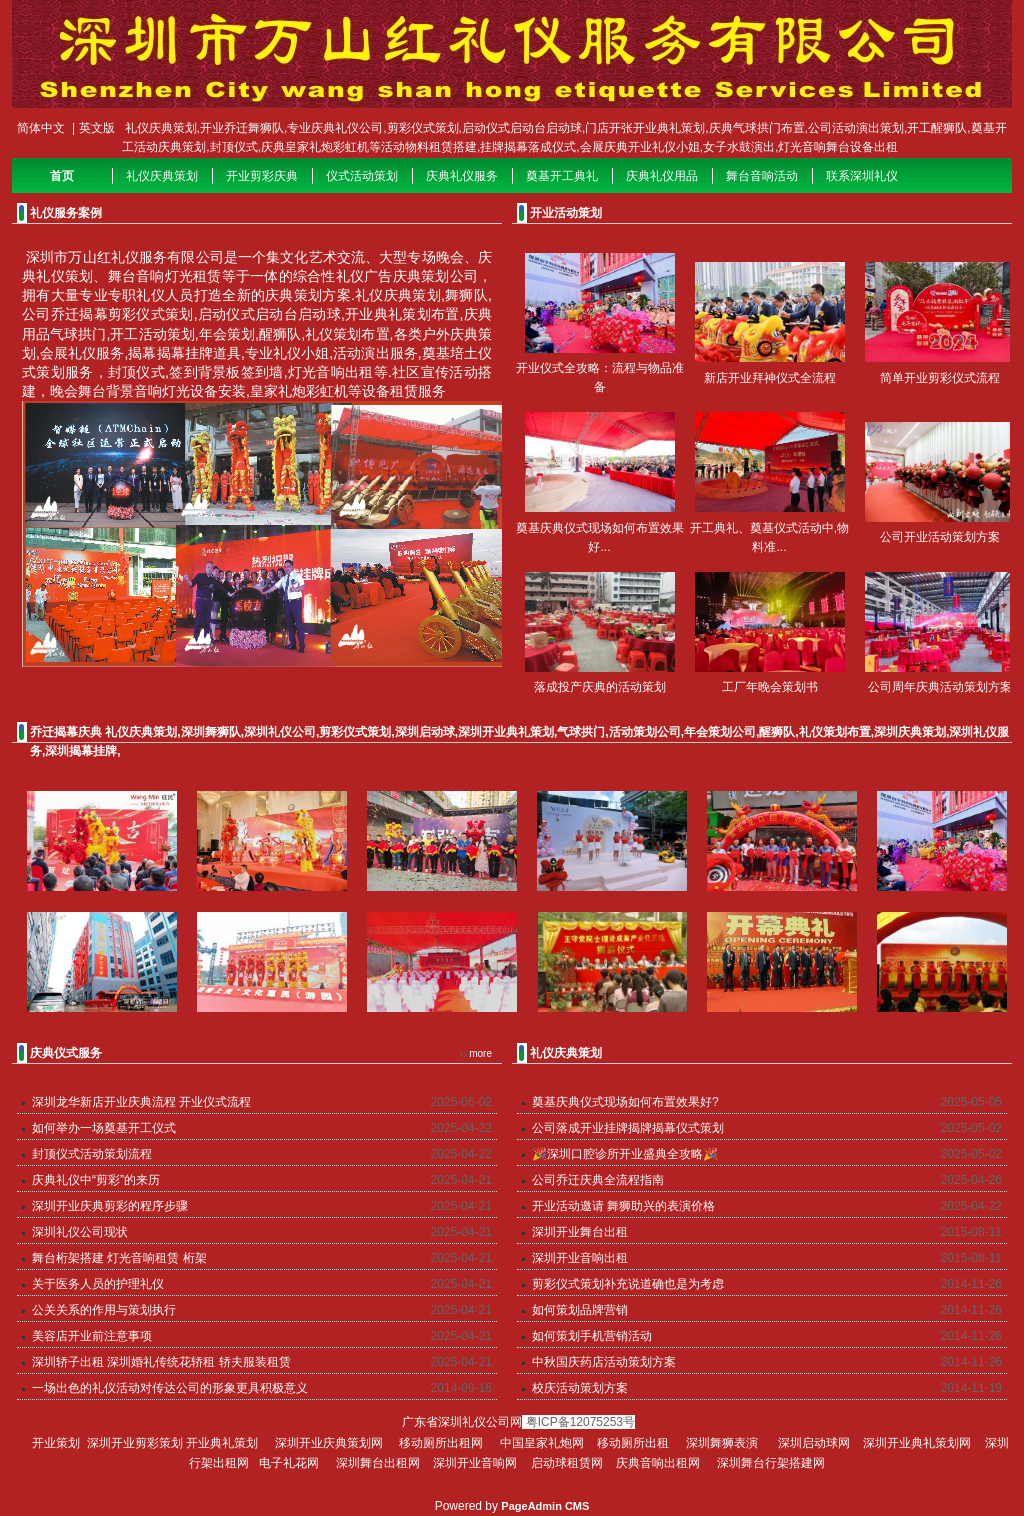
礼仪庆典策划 (162, 176)
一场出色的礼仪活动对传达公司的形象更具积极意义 (170, 1388)
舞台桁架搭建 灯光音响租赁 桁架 (119, 1258)
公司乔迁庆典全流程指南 (598, 1180)
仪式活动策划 (362, 176)
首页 (62, 176)
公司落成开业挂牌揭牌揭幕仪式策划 (628, 1128)
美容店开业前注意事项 (92, 1336)
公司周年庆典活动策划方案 (940, 687)
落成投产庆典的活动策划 (600, 687)
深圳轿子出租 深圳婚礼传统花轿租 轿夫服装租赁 (161, 1362)
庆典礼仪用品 (662, 176)
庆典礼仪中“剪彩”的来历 (96, 1180)
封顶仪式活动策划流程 (92, 1154)
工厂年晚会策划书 (770, 687)
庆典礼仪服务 (462, 176)
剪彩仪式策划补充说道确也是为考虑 (628, 1284)
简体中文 (41, 128)
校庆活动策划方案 (580, 1388)
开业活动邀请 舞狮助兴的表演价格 (623, 1206)
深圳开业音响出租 (580, 1258)
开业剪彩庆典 (262, 176)
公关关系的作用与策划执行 (104, 1310)
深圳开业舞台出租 (580, 1232)
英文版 (97, 128)
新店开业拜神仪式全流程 (770, 378)
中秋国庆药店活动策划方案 (604, 1362)
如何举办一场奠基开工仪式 (104, 1128)
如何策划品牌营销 (580, 1310)
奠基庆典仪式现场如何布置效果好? (625, 1102)
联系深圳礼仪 (862, 176)
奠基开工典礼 (562, 176)
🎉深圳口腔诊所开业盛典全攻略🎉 (625, 1154)
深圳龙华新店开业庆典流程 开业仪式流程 (141, 1102)
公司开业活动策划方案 (940, 537)
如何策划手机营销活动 (592, 1336)
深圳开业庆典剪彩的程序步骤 (110, 1206)
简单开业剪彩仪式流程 (940, 378)
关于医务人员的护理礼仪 (98, 1284)
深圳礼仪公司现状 (80, 1232)
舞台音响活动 (762, 176)
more (480, 1053)
